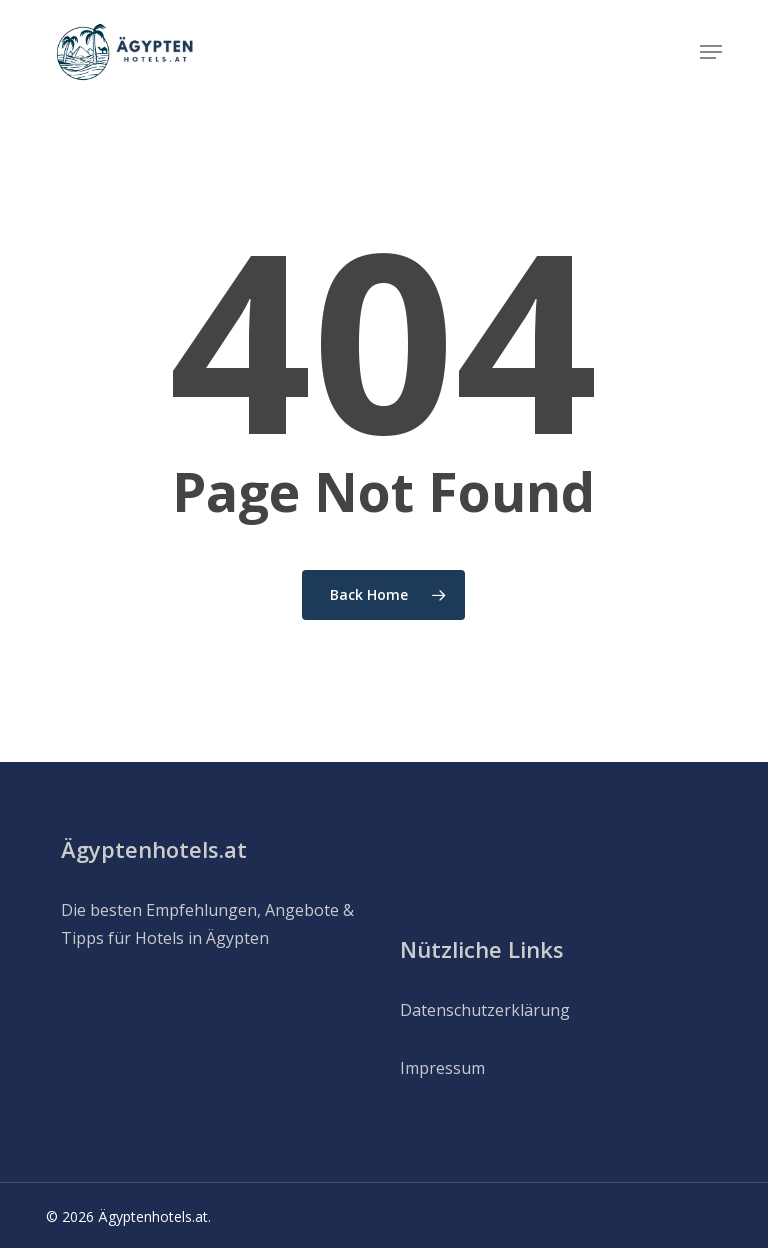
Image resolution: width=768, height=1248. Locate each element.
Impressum (442, 1068)
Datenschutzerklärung (485, 1010)
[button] (711, 52)
